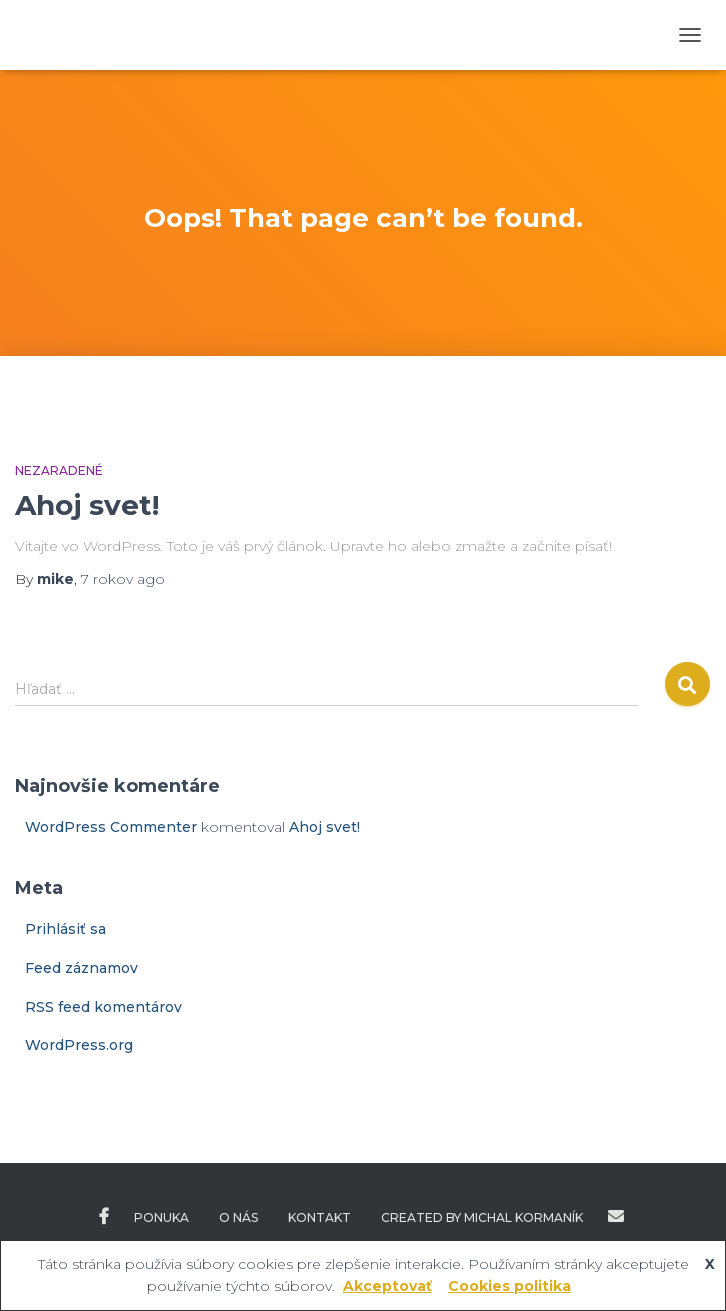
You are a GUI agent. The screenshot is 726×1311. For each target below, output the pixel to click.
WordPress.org (79, 1045)
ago (123, 579)
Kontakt (319, 1217)
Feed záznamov (81, 968)
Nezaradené (59, 470)
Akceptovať (387, 1286)
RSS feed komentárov (103, 1007)
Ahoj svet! (87, 505)
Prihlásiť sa (65, 929)
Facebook (104, 1217)
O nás (238, 1217)
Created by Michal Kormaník (482, 1217)
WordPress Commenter (111, 827)
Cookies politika (509, 1286)
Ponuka (161, 1217)
